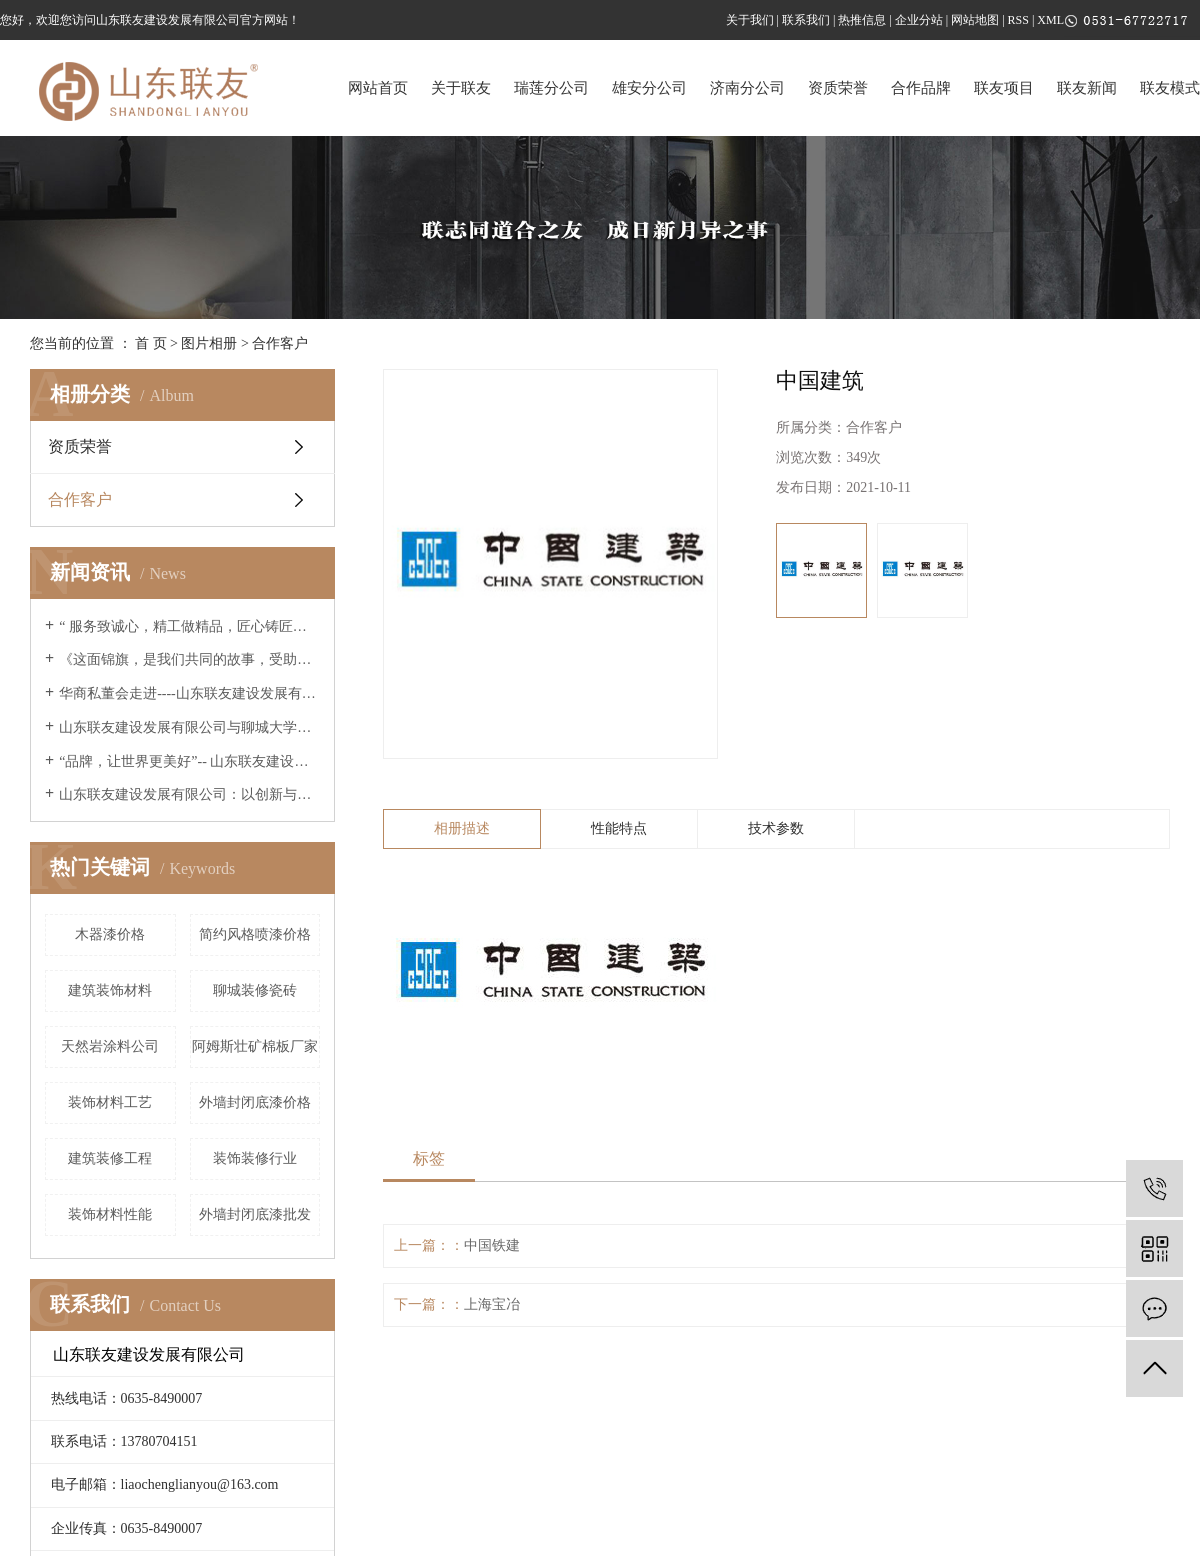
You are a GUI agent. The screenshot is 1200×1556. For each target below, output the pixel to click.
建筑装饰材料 (110, 990)
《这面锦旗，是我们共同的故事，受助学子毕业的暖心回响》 (189, 659)
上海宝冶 (492, 1304)
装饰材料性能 (110, 1214)
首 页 (151, 343)
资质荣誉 (838, 88)
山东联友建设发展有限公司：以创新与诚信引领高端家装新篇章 (189, 794)
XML (1050, 20)
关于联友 (461, 88)
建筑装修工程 (110, 1158)
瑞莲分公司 (551, 88)
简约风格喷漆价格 (255, 934)
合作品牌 (921, 88)
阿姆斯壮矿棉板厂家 (255, 1046)
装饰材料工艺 (110, 1102)
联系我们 (806, 20)
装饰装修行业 (255, 1158)
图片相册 (209, 343)
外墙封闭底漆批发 (255, 1214)
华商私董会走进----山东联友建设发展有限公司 (189, 693)
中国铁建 (492, 1245)
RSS (1018, 20)
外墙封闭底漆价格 (255, 1102)
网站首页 (378, 88)
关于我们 (750, 20)
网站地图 (975, 20)
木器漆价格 (110, 934)
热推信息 (862, 20)
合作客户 (280, 343)
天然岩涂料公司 (110, 1046)
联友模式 (1170, 88)
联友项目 (1004, 88)
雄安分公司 (649, 88)
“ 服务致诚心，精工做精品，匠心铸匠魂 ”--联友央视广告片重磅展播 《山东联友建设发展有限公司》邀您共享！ (189, 626)
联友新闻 (1087, 88)
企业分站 (919, 20)
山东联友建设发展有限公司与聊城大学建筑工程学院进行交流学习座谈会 (189, 727)
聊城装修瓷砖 (255, 990)
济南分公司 (747, 88)
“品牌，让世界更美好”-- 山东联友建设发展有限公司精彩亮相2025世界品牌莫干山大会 (189, 761)
